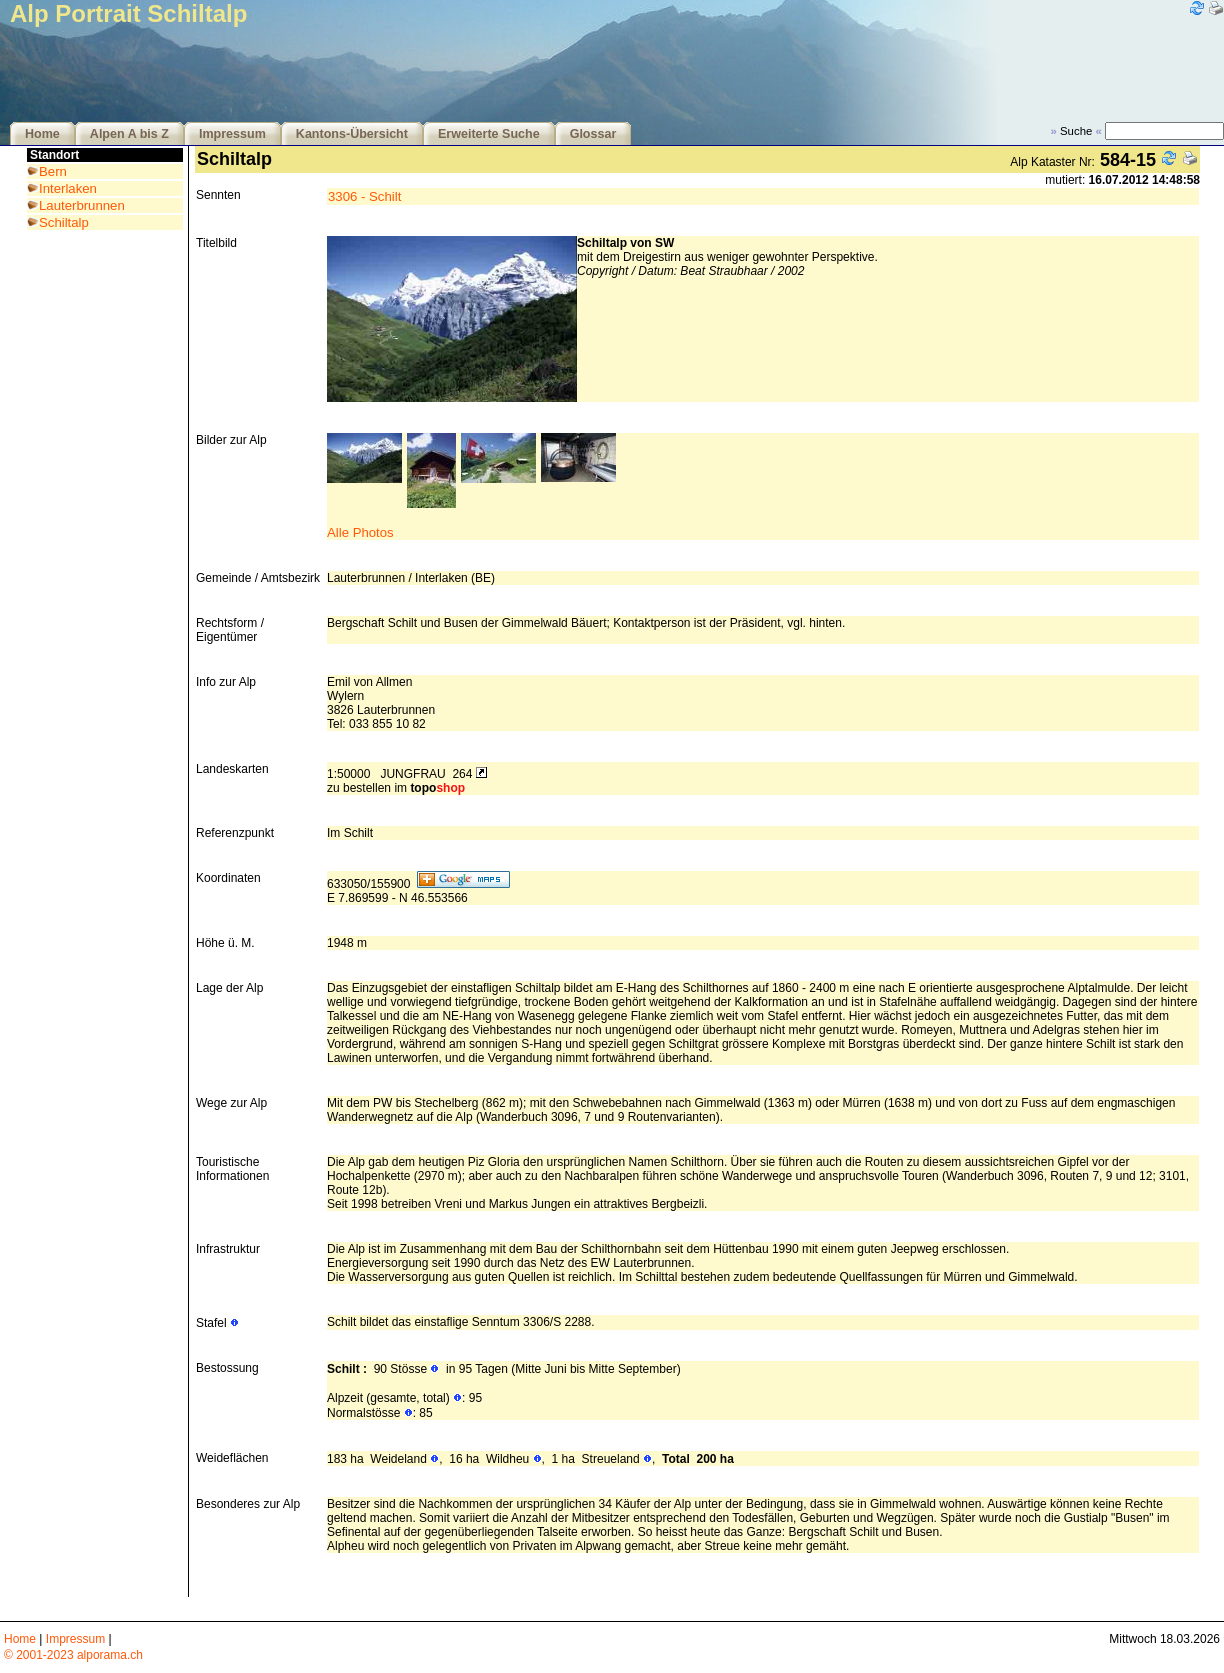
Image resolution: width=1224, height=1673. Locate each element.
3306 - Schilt (364, 196)
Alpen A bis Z (129, 134)
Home (42, 134)
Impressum (232, 134)
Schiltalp (64, 222)
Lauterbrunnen (82, 205)
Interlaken (68, 188)
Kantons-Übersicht (352, 134)
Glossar (593, 134)
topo (437, 788)
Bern (53, 171)
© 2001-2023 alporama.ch (73, 1655)
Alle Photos (360, 532)
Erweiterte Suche (489, 134)
